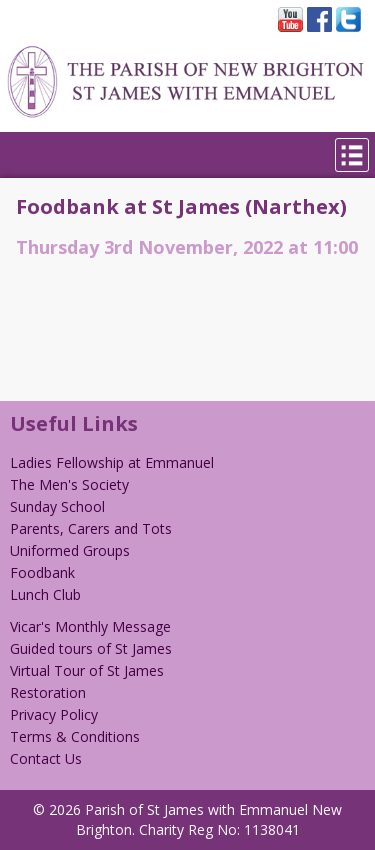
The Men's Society (69, 484)
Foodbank (42, 572)
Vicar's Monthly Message (90, 626)
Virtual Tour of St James (87, 670)
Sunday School (57, 506)
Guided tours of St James (91, 648)
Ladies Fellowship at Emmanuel (112, 462)
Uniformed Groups (70, 550)
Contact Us (46, 758)
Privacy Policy (54, 714)
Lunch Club (45, 594)
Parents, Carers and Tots (91, 528)
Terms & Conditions (75, 736)
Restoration (48, 692)
